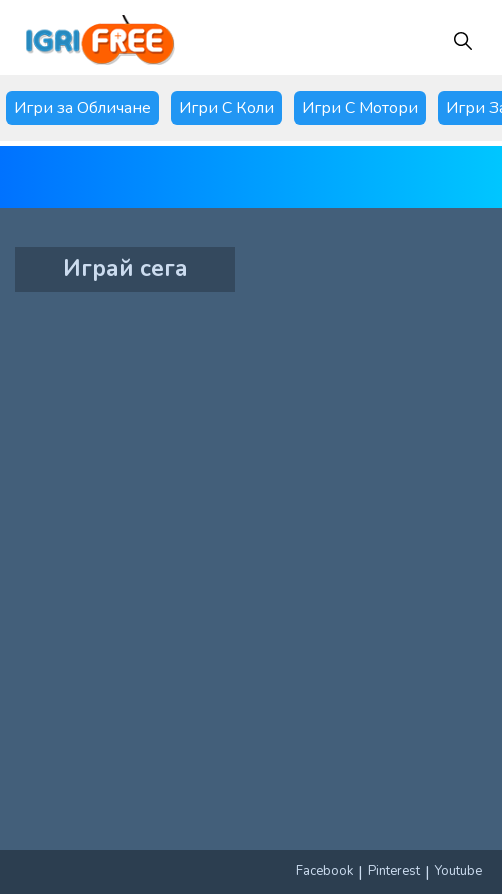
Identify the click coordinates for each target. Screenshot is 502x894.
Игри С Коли (226, 108)
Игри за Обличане (82, 108)
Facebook (324, 871)
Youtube (458, 871)
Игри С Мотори (360, 108)
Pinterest (394, 871)
